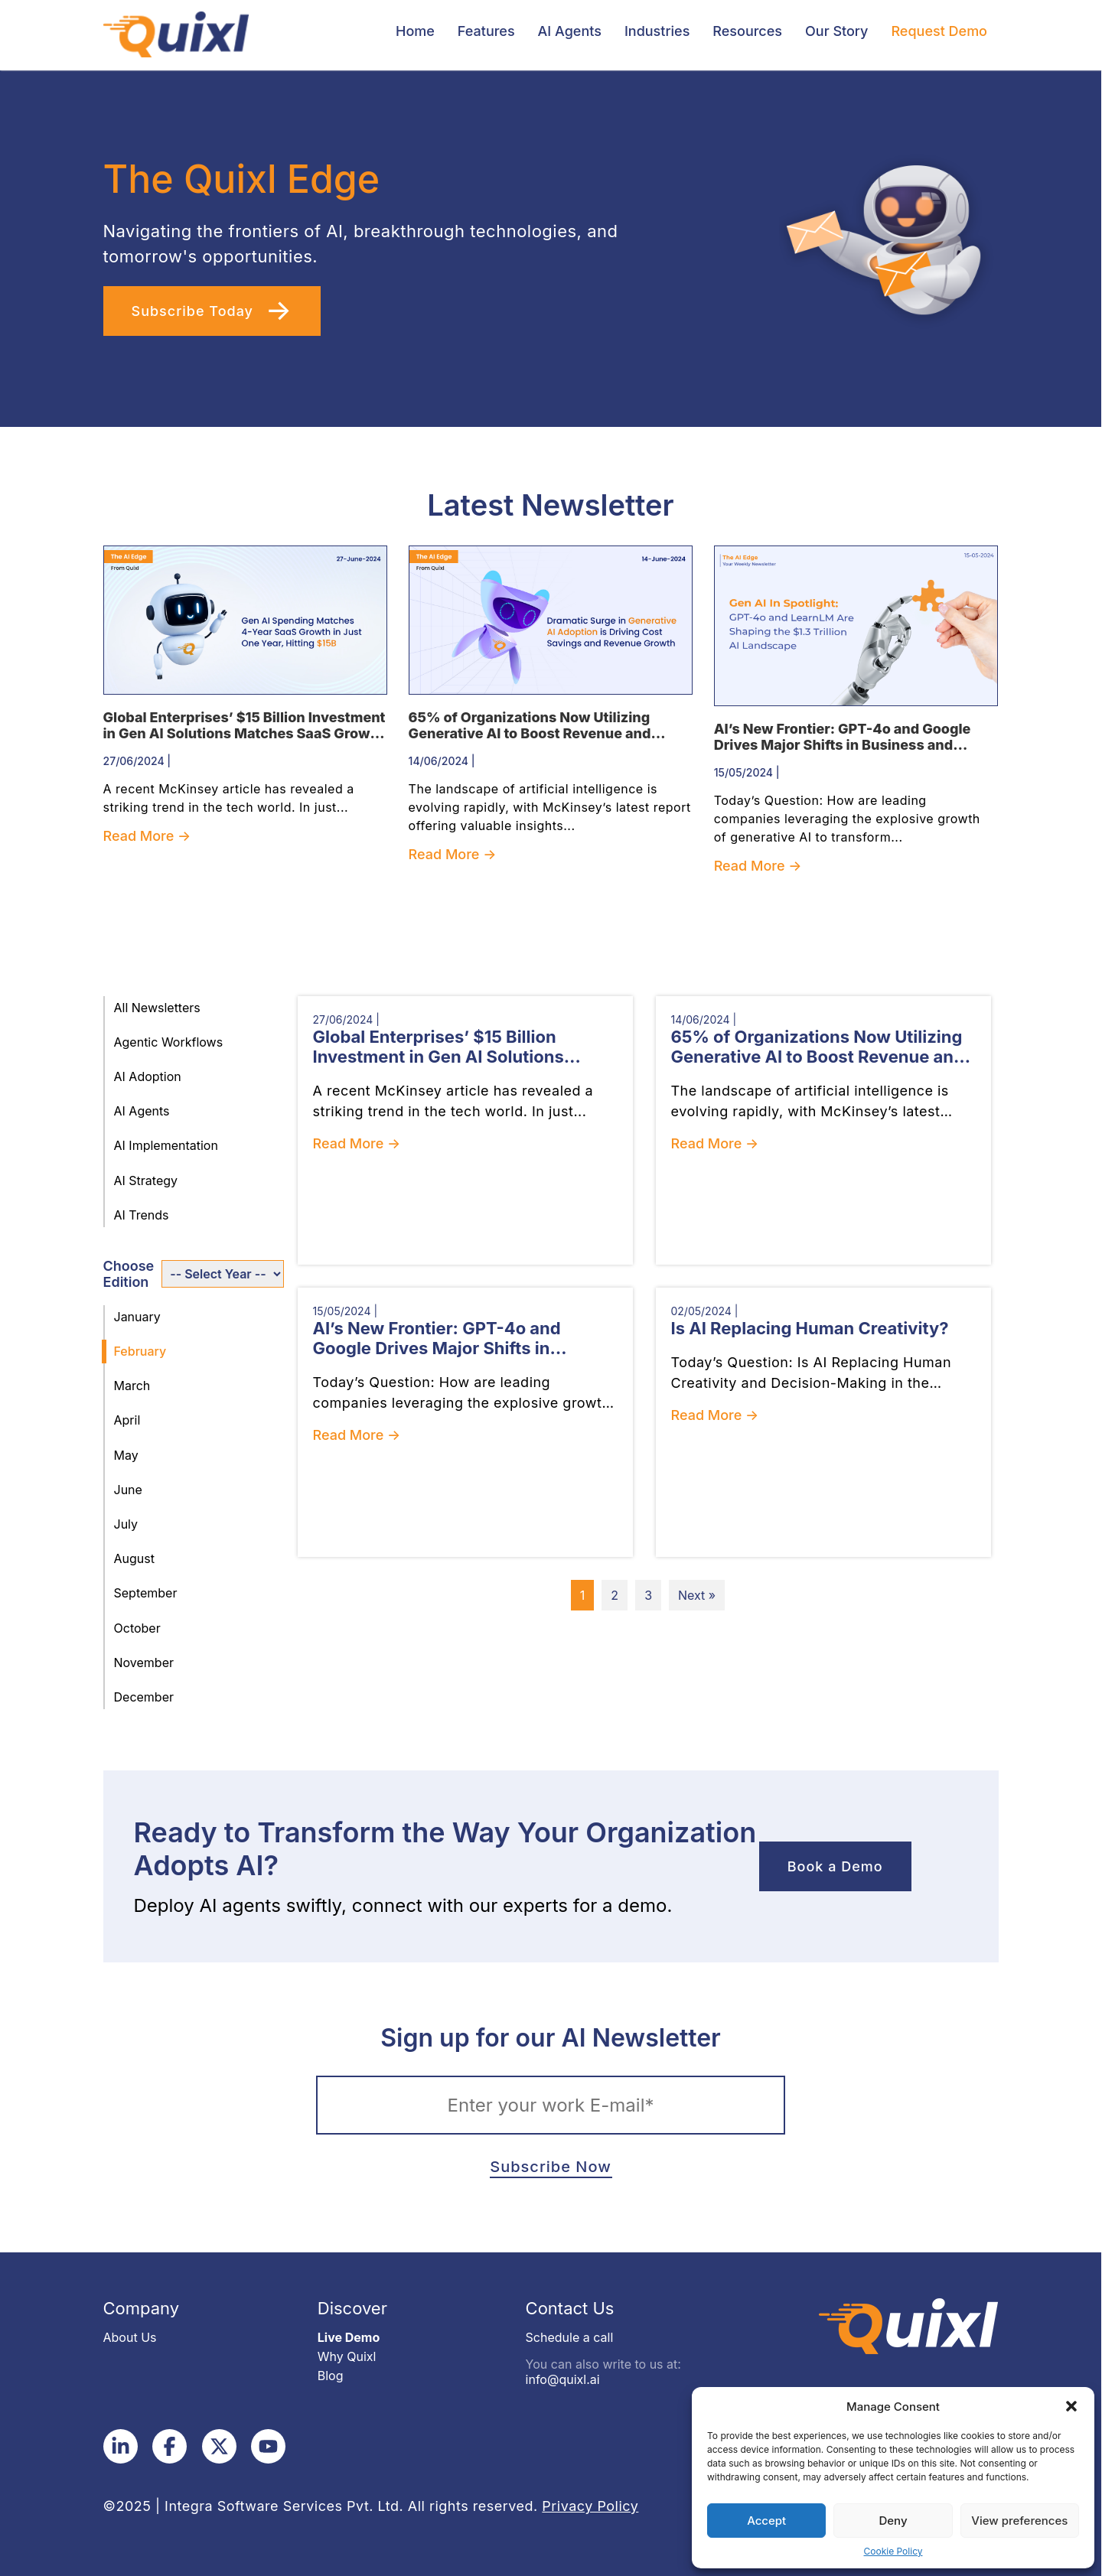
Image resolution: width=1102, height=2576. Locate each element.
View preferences (1019, 2520)
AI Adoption (147, 1076)
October (137, 1628)
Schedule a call (570, 2337)
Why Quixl (347, 2356)
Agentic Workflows (168, 1042)
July (126, 1524)
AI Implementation (166, 1145)
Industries (657, 31)
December (144, 1697)
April (127, 1420)
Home (415, 31)
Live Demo (349, 2337)
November (144, 1662)
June (128, 1489)
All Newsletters (157, 1007)
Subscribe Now (550, 2167)
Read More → (147, 836)
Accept (766, 2520)
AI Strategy (146, 1180)
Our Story (836, 31)
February (140, 1351)
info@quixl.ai (563, 2379)
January (137, 1316)
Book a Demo (835, 1866)
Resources (747, 31)
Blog (331, 2375)
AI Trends (141, 1215)
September (146, 1593)
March (132, 1385)
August (134, 1558)
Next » (697, 1595)
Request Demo (939, 31)
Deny (893, 2520)
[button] (1071, 2406)
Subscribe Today (195, 311)
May (126, 1455)
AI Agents (570, 31)
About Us (130, 2337)
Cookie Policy (893, 2551)
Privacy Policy (590, 2506)
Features (486, 31)
